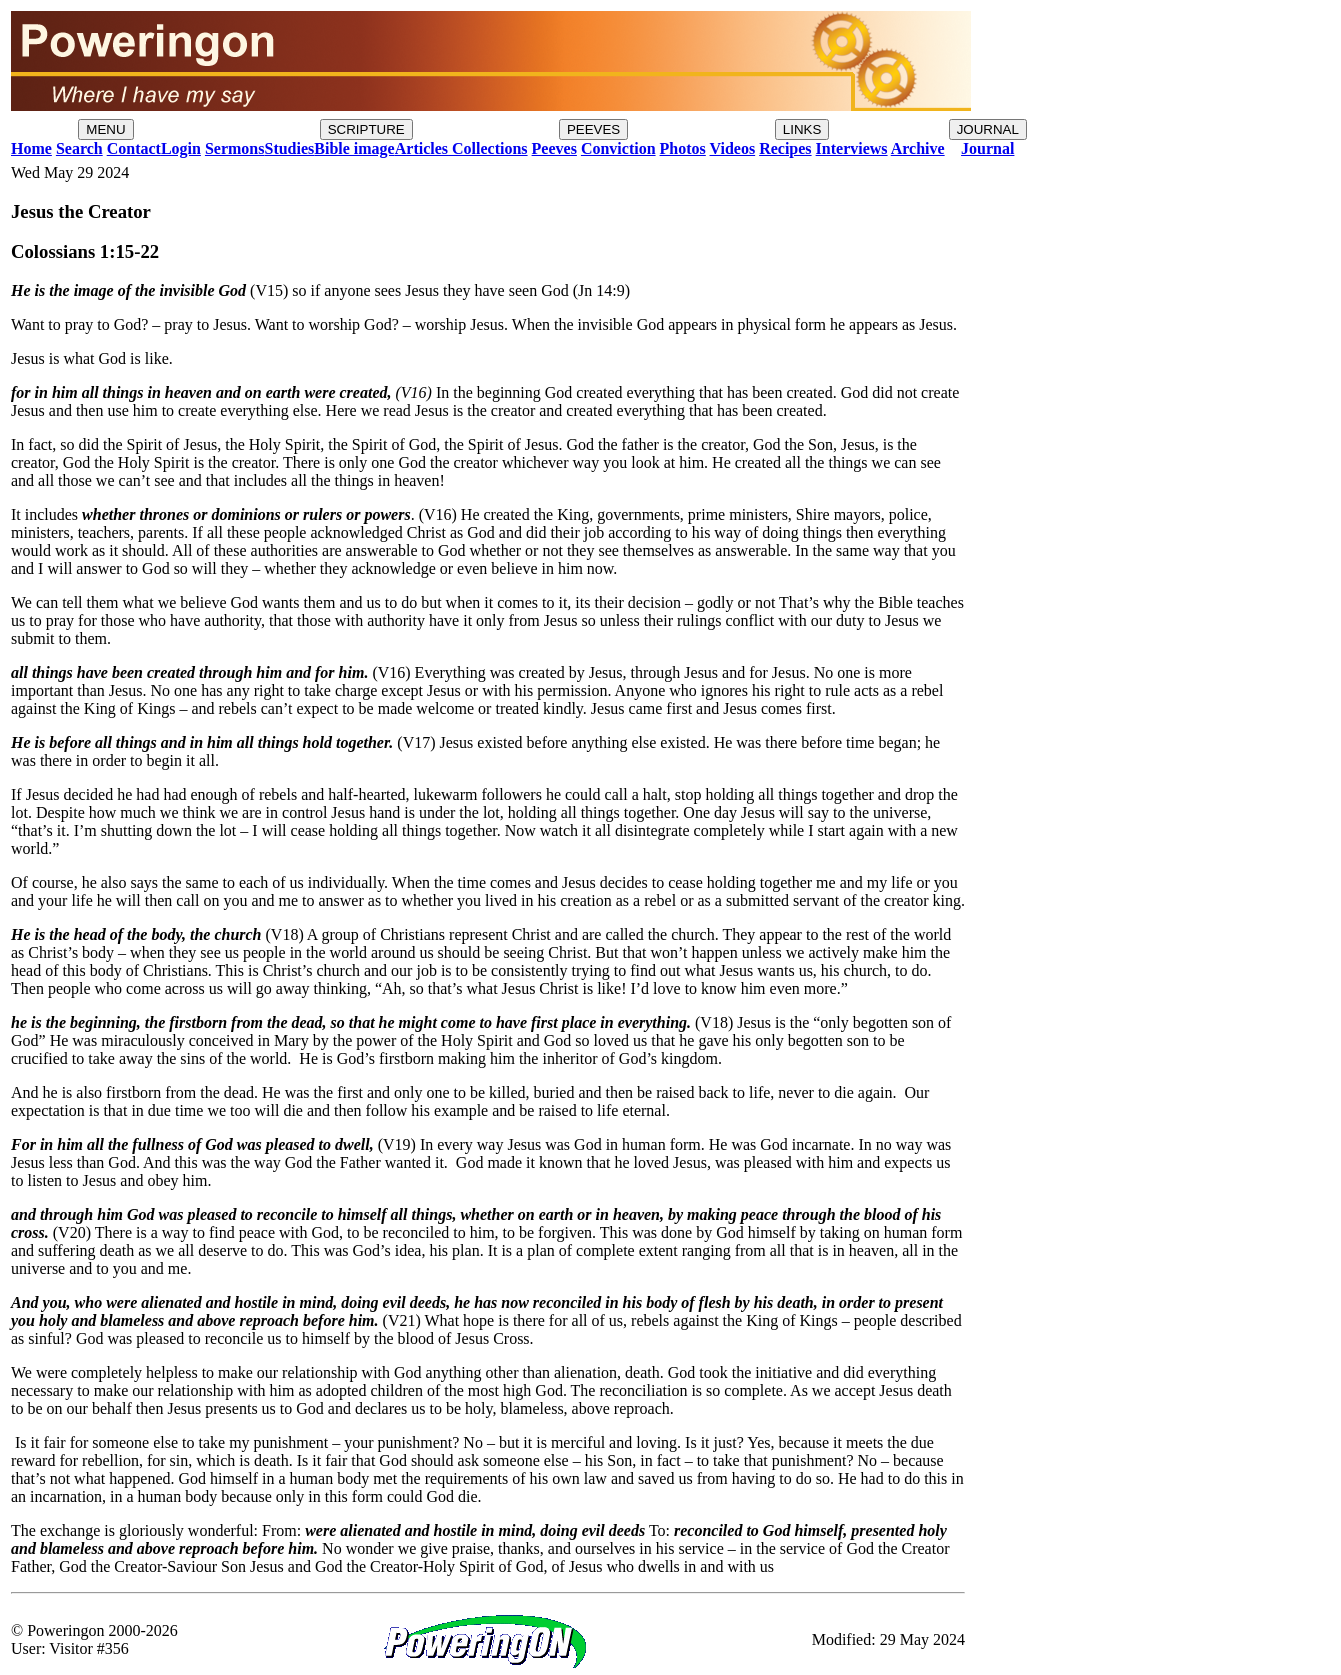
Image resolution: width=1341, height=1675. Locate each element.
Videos (733, 148)
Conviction (618, 148)
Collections (488, 148)
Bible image (354, 148)
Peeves (554, 148)
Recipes (785, 148)
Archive (918, 148)
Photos (683, 148)
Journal (987, 148)
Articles (421, 148)
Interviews (852, 148)
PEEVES (593, 129)
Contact (134, 148)
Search (79, 148)
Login (181, 148)
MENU (105, 129)
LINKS (802, 129)
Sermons (235, 148)
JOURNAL (988, 129)
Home (31, 148)
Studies (289, 148)
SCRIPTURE (366, 129)
